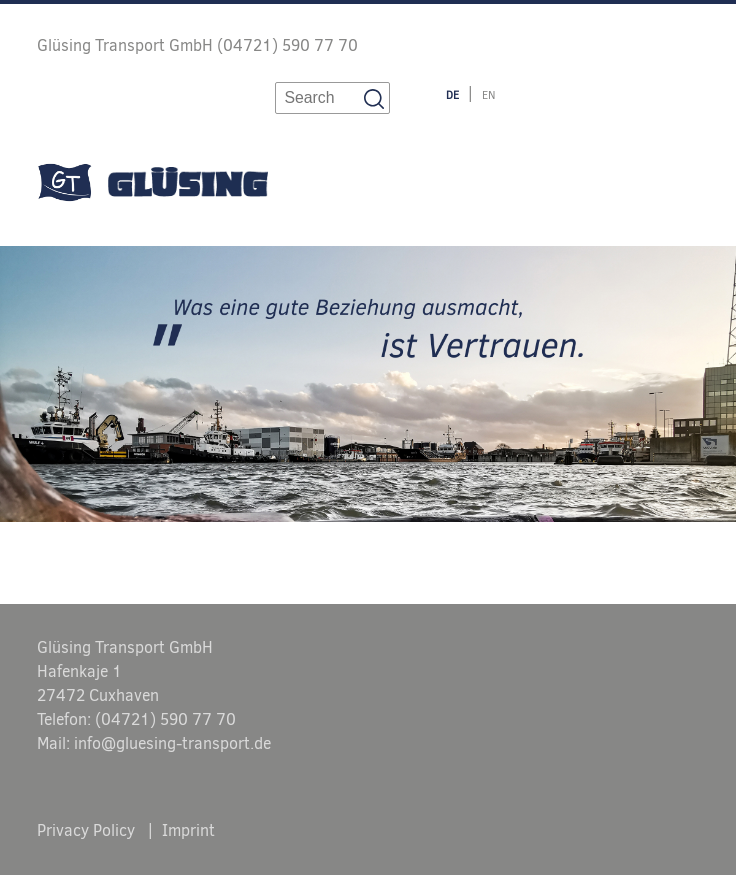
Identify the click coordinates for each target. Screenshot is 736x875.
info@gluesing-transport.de (172, 743)
